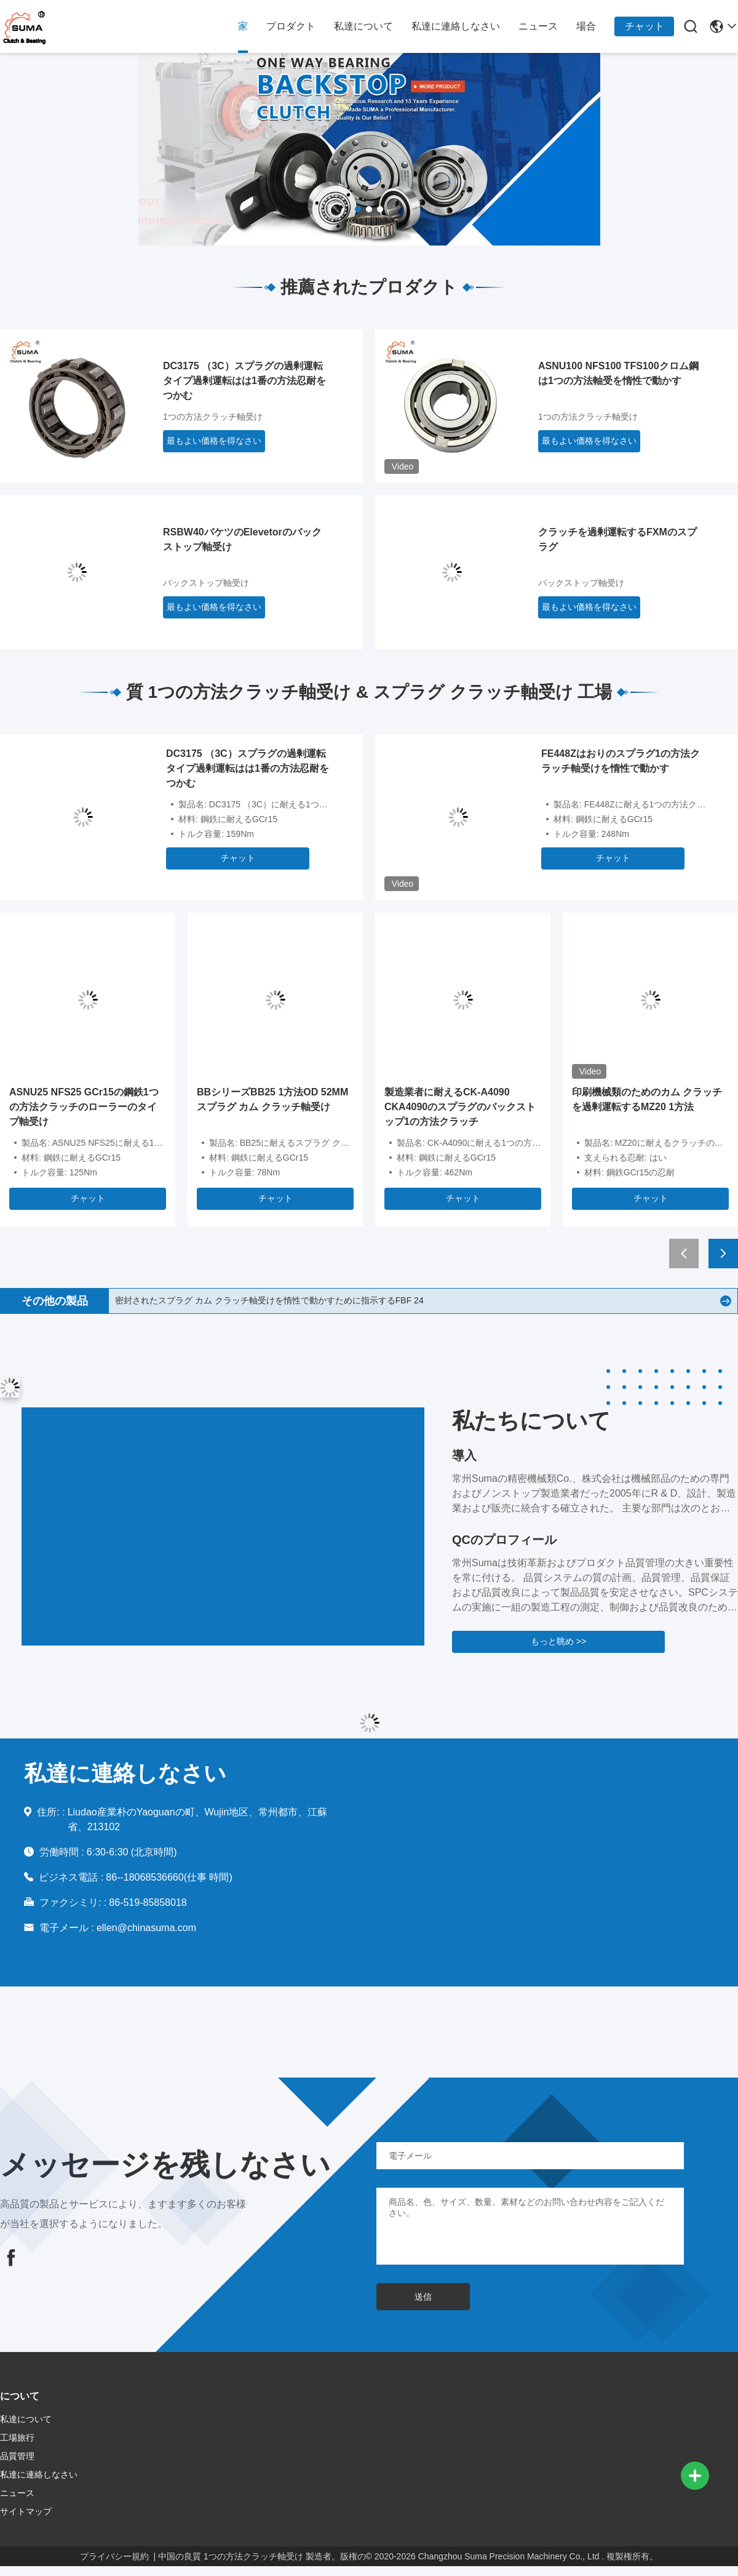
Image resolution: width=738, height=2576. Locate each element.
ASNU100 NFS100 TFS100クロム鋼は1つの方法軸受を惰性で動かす (618, 373)
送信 (423, 2297)
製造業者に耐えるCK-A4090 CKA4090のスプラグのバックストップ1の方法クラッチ (460, 1107)
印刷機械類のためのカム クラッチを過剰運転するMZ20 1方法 (647, 1099)
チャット (644, 26)
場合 (586, 26)
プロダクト (290, 26)
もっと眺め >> (558, 1641)
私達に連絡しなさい (455, 26)
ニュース (538, 26)
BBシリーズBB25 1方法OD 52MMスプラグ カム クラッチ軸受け (272, 1099)
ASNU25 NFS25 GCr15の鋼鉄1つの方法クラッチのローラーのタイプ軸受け (84, 1107)
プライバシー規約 (114, 2556)
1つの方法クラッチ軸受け (213, 417)
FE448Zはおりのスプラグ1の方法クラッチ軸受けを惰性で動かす (620, 761)
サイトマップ (26, 2511)
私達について (363, 26)
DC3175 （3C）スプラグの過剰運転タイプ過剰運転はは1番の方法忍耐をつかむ (244, 381)
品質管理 (17, 2456)
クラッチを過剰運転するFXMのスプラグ (617, 539)
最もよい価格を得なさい (214, 441)
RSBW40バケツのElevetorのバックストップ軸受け (242, 539)
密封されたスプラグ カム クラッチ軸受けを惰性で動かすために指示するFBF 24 (269, 1300)
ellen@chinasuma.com (146, 1927)
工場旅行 (17, 2437)
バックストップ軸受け (206, 583)
